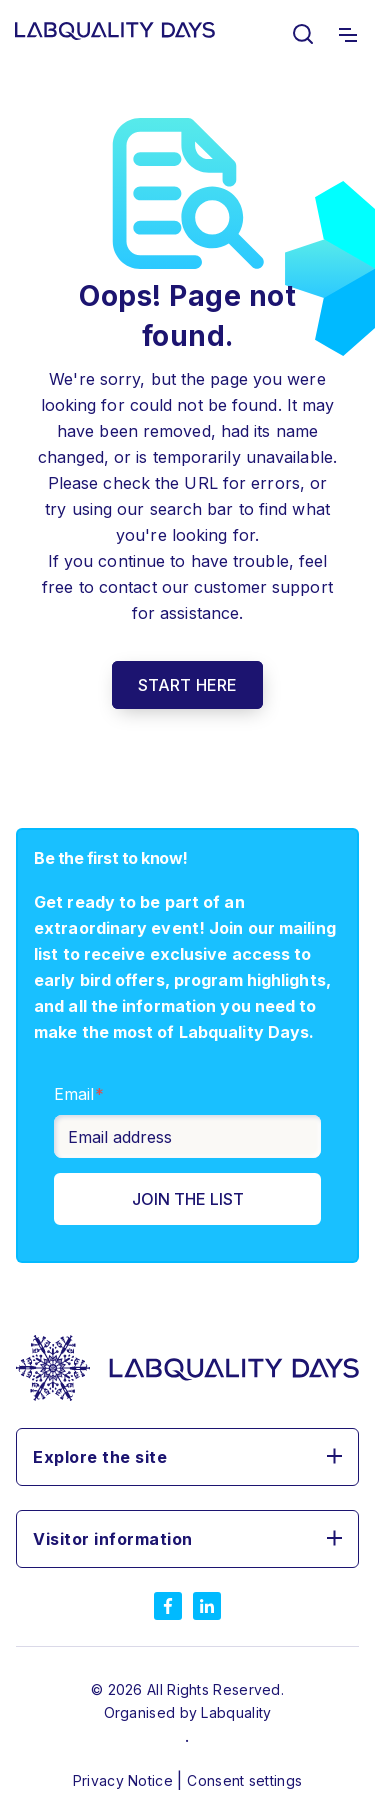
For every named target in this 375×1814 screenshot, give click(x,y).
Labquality (236, 1712)
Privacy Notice (125, 1780)
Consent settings (244, 1780)
